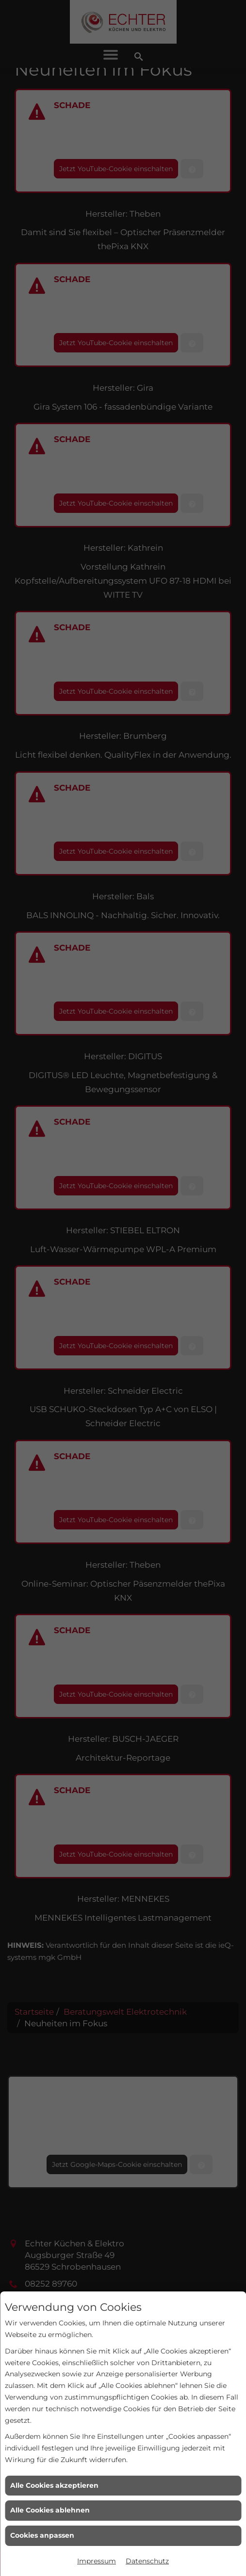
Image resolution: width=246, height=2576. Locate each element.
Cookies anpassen (42, 2535)
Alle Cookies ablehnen (50, 2510)
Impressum (96, 2561)
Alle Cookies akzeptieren (54, 2485)
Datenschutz (147, 2561)
